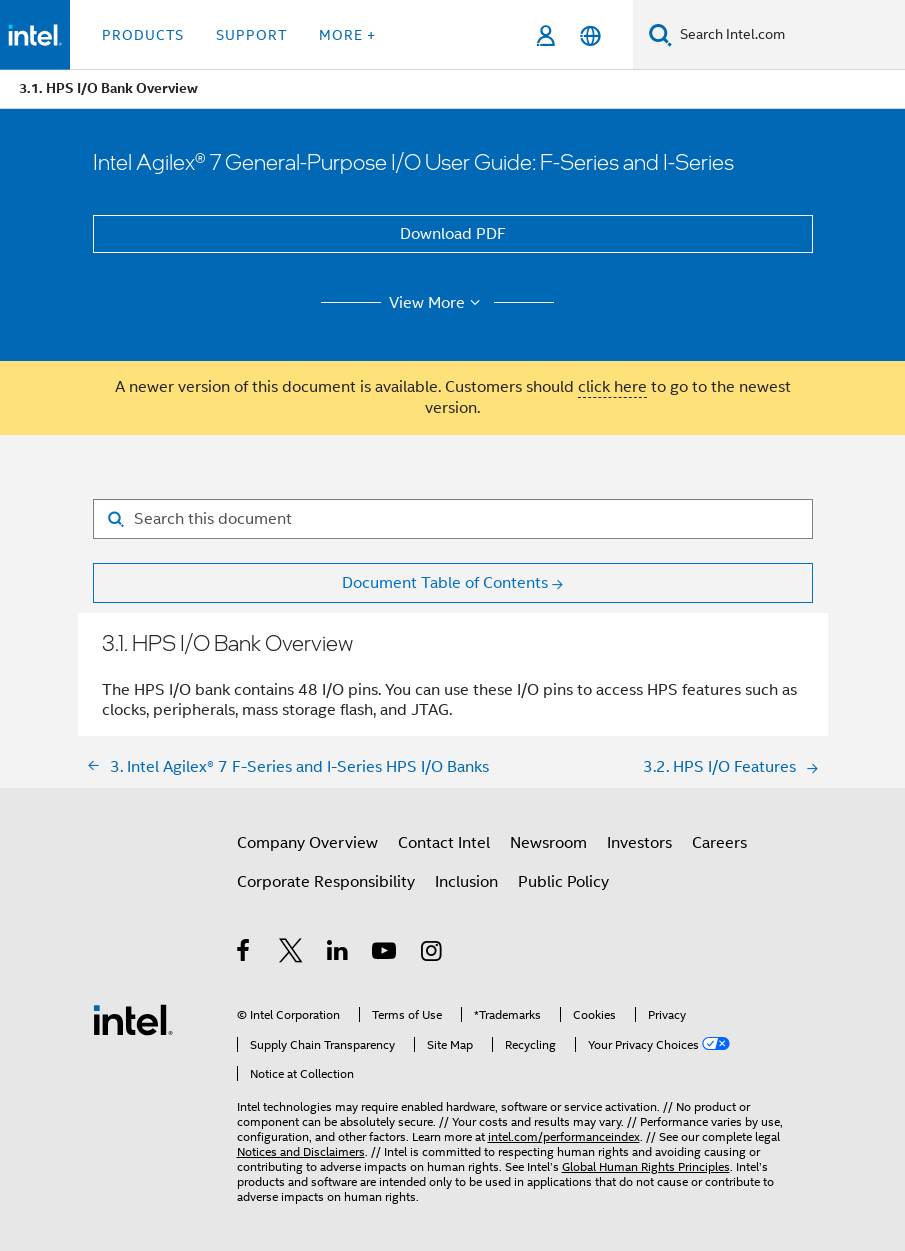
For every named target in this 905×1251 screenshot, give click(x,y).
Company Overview (307, 843)
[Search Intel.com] (788, 35)
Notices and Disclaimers (301, 1151)
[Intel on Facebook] (244, 954)
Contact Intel (444, 843)
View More (437, 303)
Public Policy (563, 882)
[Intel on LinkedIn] (338, 954)
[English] (590, 35)
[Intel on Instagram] (432, 954)
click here (612, 387)
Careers (719, 843)
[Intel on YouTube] (385, 954)
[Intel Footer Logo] (133, 1019)
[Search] (660, 34)
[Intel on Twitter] (291, 954)
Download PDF (453, 234)
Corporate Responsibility (326, 882)
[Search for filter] (453, 519)
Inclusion (466, 882)
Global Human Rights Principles (646, 1166)
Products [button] (143, 35)
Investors (639, 843)
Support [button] (251, 35)
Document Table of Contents (445, 583)
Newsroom (548, 843)
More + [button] (347, 35)
